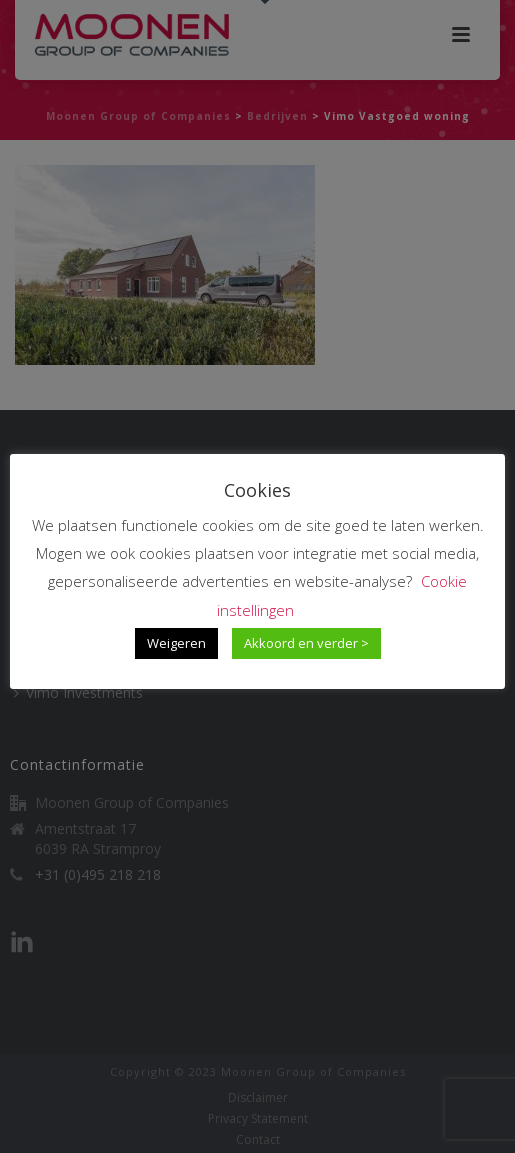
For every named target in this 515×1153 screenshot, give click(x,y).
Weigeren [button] (176, 643)
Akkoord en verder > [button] (306, 643)
